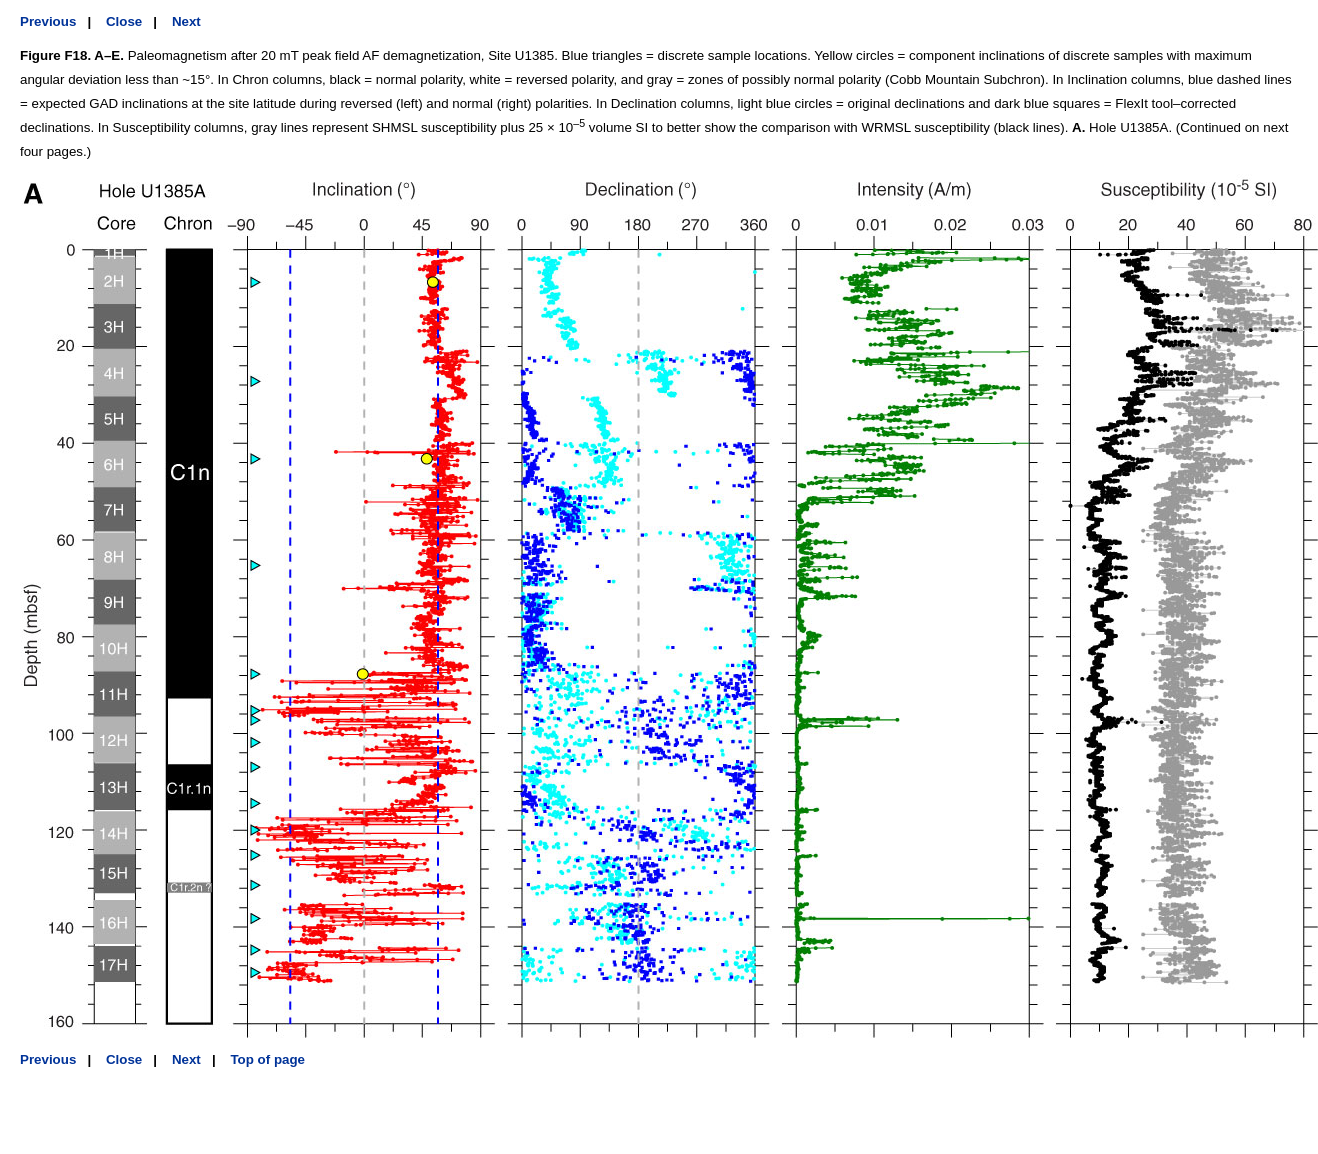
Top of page (267, 1059)
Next (186, 21)
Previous (48, 21)
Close (124, 21)
